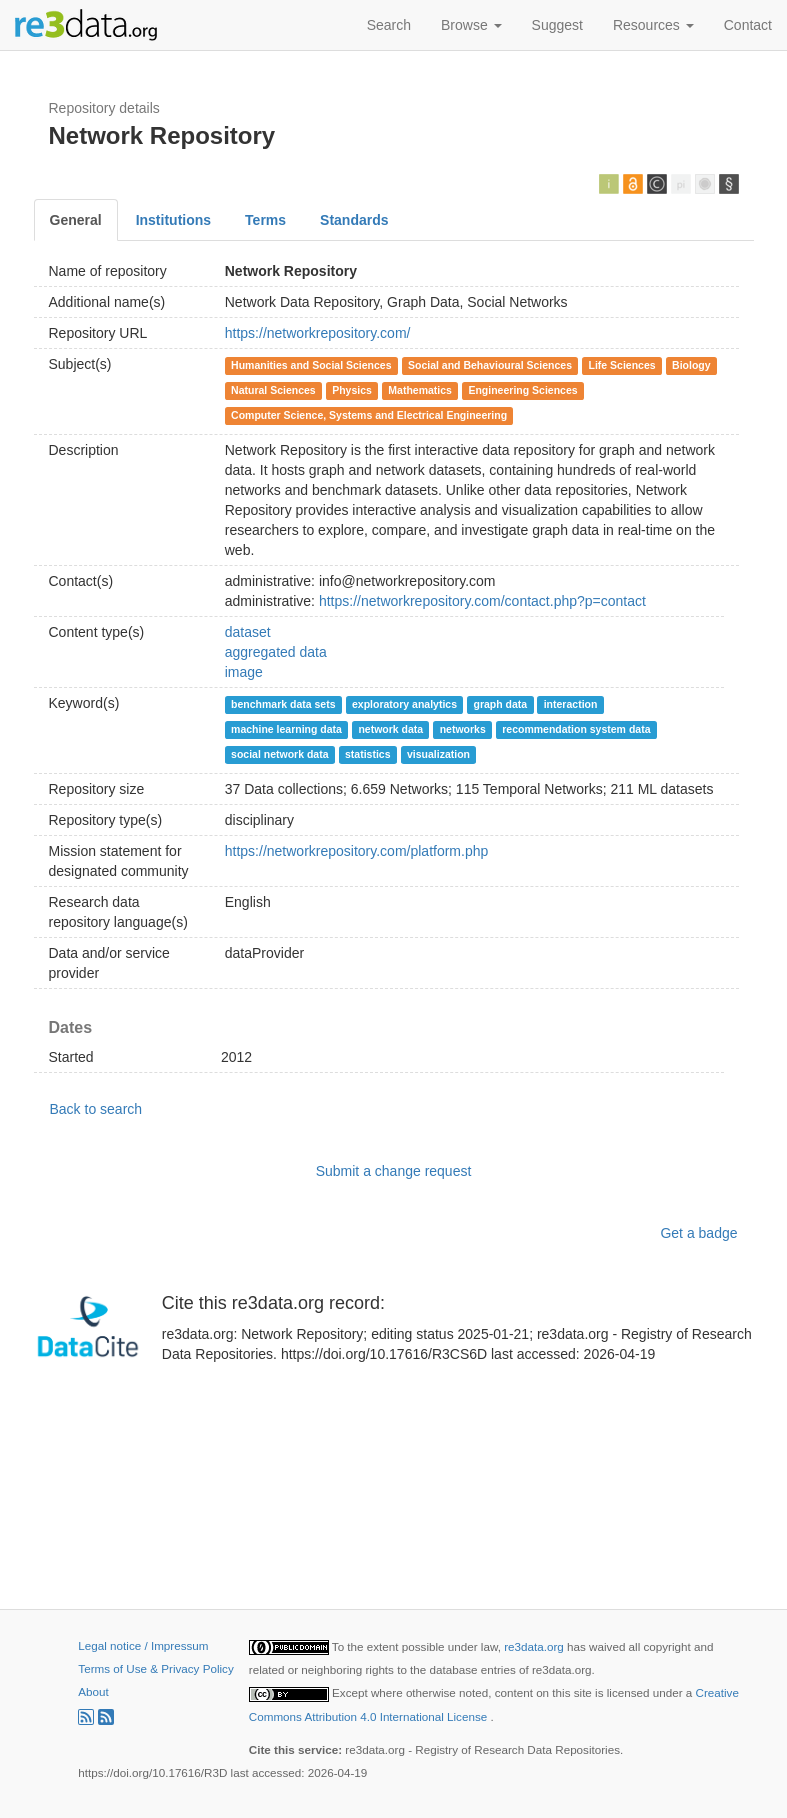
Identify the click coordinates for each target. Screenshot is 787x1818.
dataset (248, 632)
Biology (691, 365)
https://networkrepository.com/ (318, 333)
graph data (501, 704)
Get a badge (698, 1233)
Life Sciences (622, 365)
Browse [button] (471, 25)
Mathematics (420, 390)
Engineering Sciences (522, 390)
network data (390, 729)
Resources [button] (653, 25)
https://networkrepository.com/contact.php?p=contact (482, 601)
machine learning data (286, 729)
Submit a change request (394, 1171)
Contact (748, 25)
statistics (368, 754)
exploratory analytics (404, 704)
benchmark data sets (283, 704)
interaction (571, 704)
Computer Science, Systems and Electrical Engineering (369, 415)
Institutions (173, 220)
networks (463, 729)
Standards (354, 220)
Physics (352, 390)
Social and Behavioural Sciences (490, 365)
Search (389, 25)
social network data (279, 754)
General (76, 220)
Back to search (96, 1109)
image (244, 672)
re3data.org (535, 1646)
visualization (438, 754)
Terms (265, 220)
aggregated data (276, 652)
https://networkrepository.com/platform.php (357, 851)
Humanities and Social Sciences (311, 365)
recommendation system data (576, 729)
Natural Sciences (273, 390)
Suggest (557, 25)
